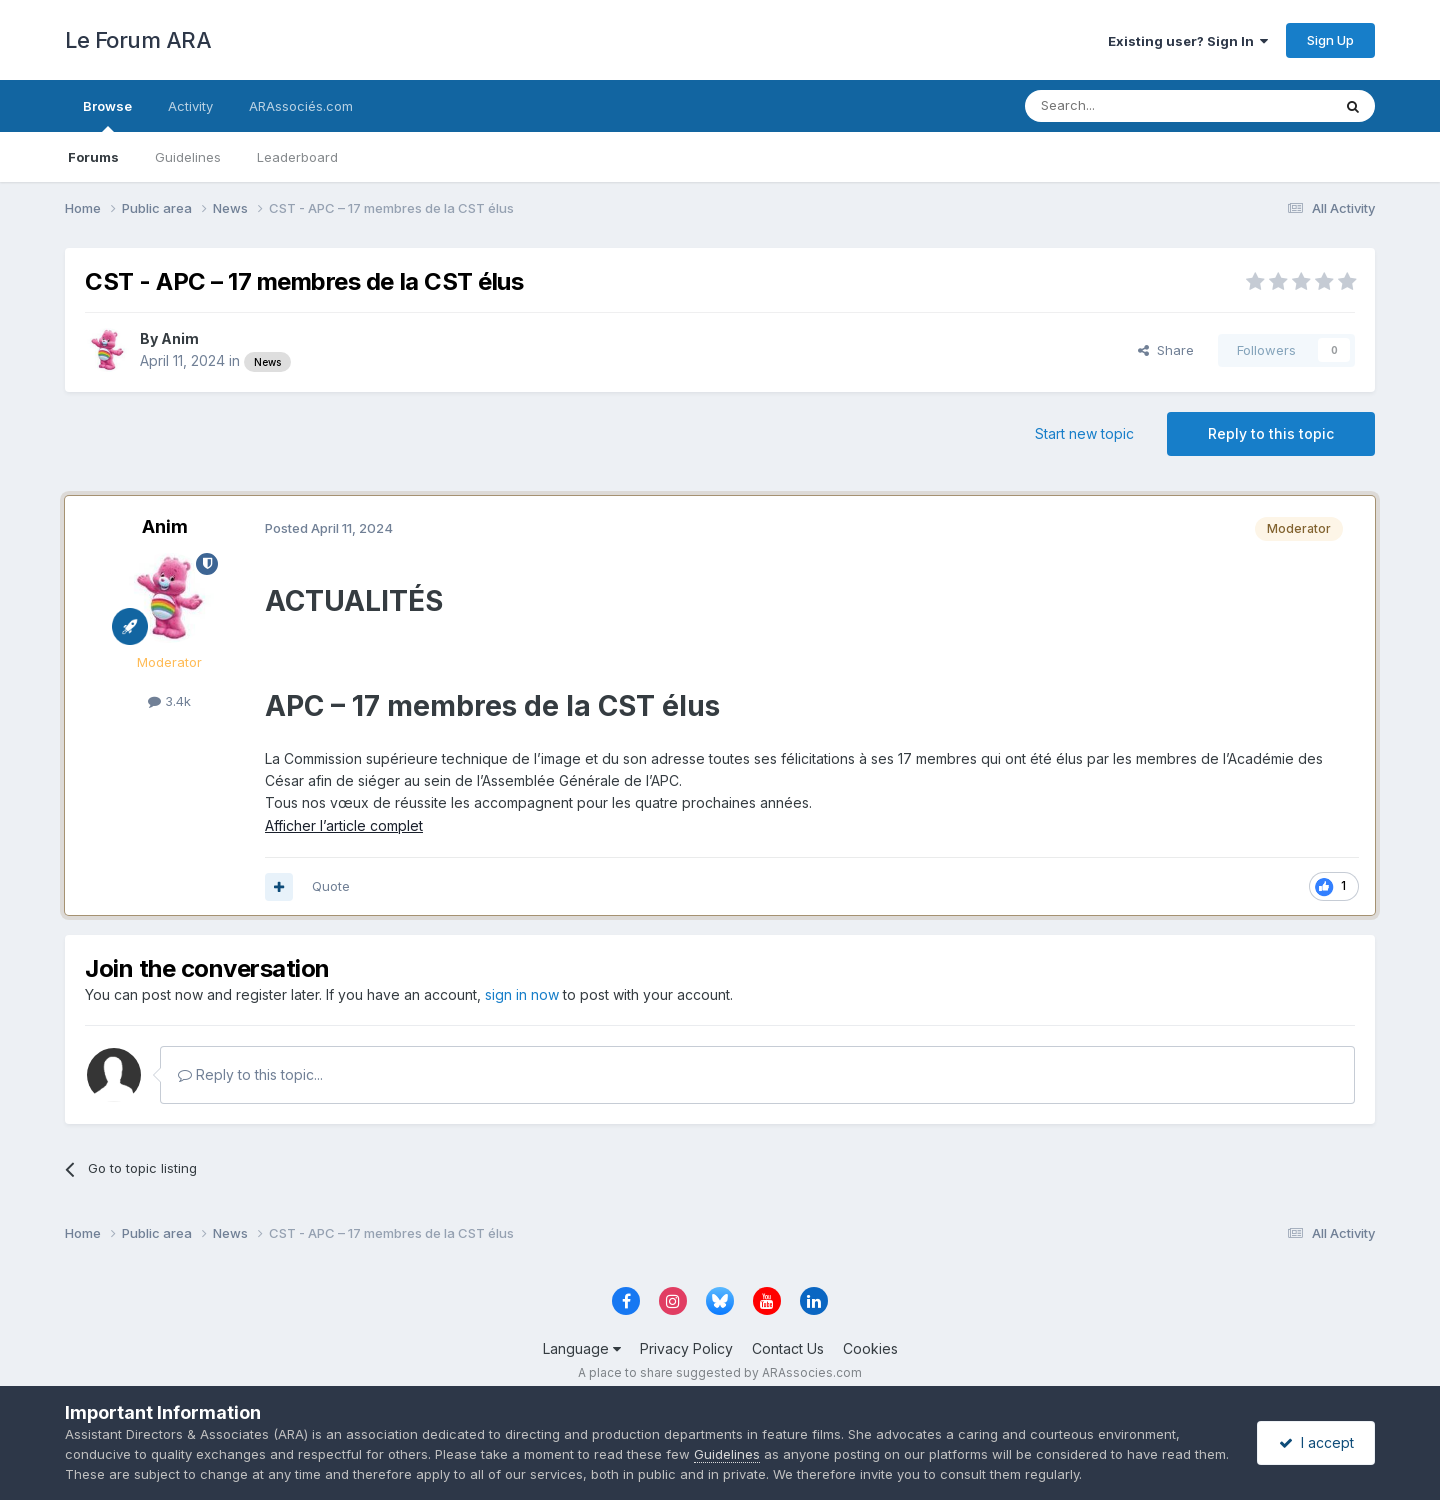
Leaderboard (297, 157)
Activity (190, 106)
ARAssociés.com (301, 106)
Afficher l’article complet (344, 825)
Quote (331, 886)
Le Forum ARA (138, 40)
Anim (180, 338)
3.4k (169, 701)
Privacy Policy (686, 1348)
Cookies (870, 1348)
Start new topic (1084, 433)
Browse (107, 115)
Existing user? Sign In (1188, 41)
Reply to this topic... (250, 1074)
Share (1166, 350)
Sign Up (1330, 40)
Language (582, 1348)
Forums (93, 157)
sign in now (522, 994)
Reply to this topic (1271, 433)
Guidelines (188, 157)
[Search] (1127, 106)
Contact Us (788, 1348)
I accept (1316, 1442)
